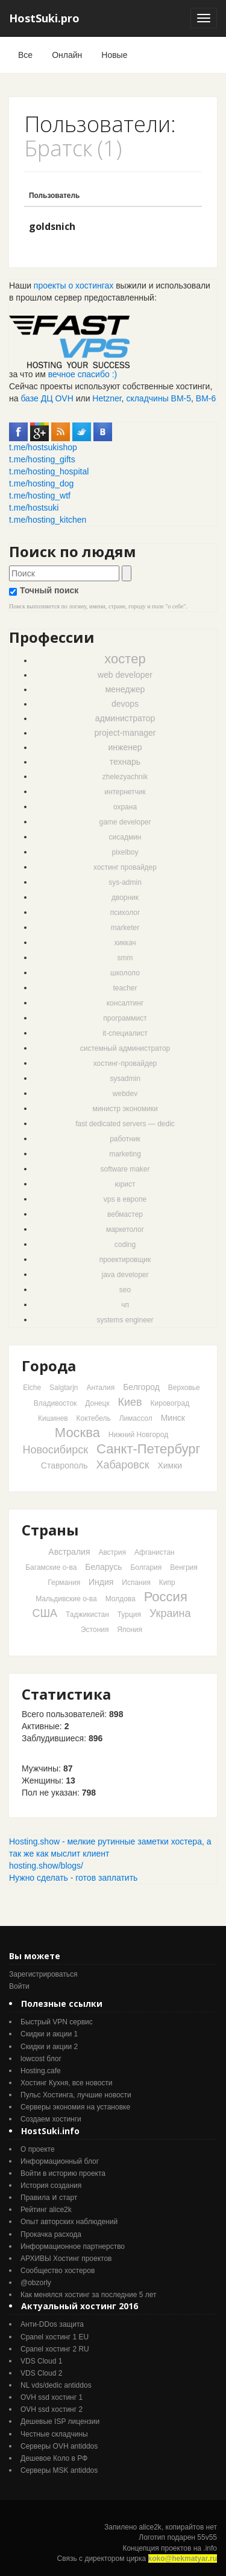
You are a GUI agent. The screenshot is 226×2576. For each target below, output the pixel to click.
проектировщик (125, 1259)
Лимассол (135, 1418)
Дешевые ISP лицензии (59, 2421)
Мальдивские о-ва (66, 1599)
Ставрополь (64, 1465)
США (45, 1613)
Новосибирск (55, 1450)
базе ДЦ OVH (46, 398)
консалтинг (125, 1003)
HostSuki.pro (44, 18)
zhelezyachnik (125, 777)
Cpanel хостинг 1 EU (54, 2337)
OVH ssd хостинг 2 (51, 2409)
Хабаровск (122, 1465)
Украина (170, 1613)
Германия (64, 1582)
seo (125, 1290)
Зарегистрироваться (43, 1974)
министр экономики (124, 1109)
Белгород (141, 1387)
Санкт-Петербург (148, 1448)
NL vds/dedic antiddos (56, 2385)
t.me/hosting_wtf (40, 495)
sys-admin (125, 882)
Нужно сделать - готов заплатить (73, 1878)
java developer (124, 1274)
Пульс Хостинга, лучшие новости (75, 2095)
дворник (125, 897)
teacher (125, 988)
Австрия (112, 1552)
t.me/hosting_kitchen (47, 519)
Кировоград (170, 1403)
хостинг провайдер (125, 867)
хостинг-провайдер (125, 1063)
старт (68, 2197)
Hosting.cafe (40, 2071)
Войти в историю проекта (62, 2173)
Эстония (95, 1629)
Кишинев (53, 1418)
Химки (169, 1465)
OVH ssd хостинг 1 (51, 2397)
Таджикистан (87, 1614)
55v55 (207, 2537)
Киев (130, 1402)
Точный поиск (43, 590)
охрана (125, 807)
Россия (165, 1596)
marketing (125, 1154)
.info (210, 2548)
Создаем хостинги (50, 2119)
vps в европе (125, 1199)
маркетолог (125, 1229)
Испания (136, 1582)
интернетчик (125, 792)
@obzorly (35, 2282)
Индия (101, 1582)
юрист (125, 1184)
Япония (129, 1629)
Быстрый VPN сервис (56, 2022)
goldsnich (52, 226)
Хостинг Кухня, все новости (66, 2083)
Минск (173, 1418)
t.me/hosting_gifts (42, 459)
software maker (124, 1169)
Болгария (146, 1567)
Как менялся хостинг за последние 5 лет (88, 2295)
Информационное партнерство (72, 2246)
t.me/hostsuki (33, 507)
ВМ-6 (206, 398)
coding (125, 1244)
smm (125, 958)
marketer (125, 927)
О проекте (37, 2149)
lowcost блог (40, 2059)
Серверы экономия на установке (75, 2107)
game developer (125, 822)
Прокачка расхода (50, 2234)
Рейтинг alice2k (46, 2209)
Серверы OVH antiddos (59, 2446)
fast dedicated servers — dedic (125, 1124)
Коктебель (94, 1418)
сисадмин (125, 837)
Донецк (97, 1403)
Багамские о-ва (51, 1567)
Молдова (120, 1599)
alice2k (150, 2527)
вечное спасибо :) (83, 374)
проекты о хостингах (73, 285)
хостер (124, 658)
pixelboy (124, 852)
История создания (50, 2185)
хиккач (125, 943)
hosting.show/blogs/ (46, 1865)
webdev (125, 1093)
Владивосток (55, 1403)
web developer (125, 675)
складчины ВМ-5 (158, 398)
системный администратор (125, 1048)
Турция (129, 1614)
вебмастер (125, 1214)
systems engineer (124, 1320)
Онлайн (67, 55)
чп (125, 1305)
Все (25, 55)
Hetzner (106, 398)
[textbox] (64, 573)
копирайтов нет (191, 2527)
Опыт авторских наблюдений (69, 2221)
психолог (125, 912)
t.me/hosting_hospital (49, 471)
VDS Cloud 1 (41, 2361)
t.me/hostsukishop (43, 447)
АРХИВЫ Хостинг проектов (65, 2258)
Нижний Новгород (138, 1434)
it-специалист (125, 1033)
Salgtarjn (63, 1387)
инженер (125, 747)
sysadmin (125, 1078)
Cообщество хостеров (57, 2270)
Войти (19, 1986)
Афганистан (154, 1552)
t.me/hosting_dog (41, 483)
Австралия (69, 1552)
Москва (77, 1432)
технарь (125, 762)
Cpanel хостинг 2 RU (54, 2349)
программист (124, 1018)
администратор (125, 718)
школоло (125, 973)
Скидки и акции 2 (49, 2046)
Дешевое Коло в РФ (53, 2458)
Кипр (167, 1582)
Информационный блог (59, 2161)
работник (125, 1139)
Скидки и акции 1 (49, 2034)
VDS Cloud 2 (41, 2373)
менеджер (125, 689)
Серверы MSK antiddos (59, 2470)
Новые (114, 55)
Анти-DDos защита (52, 2324)
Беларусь (103, 1567)
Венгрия (184, 1567)
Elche (32, 1387)
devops (125, 704)
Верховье (184, 1387)
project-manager (125, 733)
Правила (35, 2197)
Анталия (100, 1387)
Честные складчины (54, 2434)
